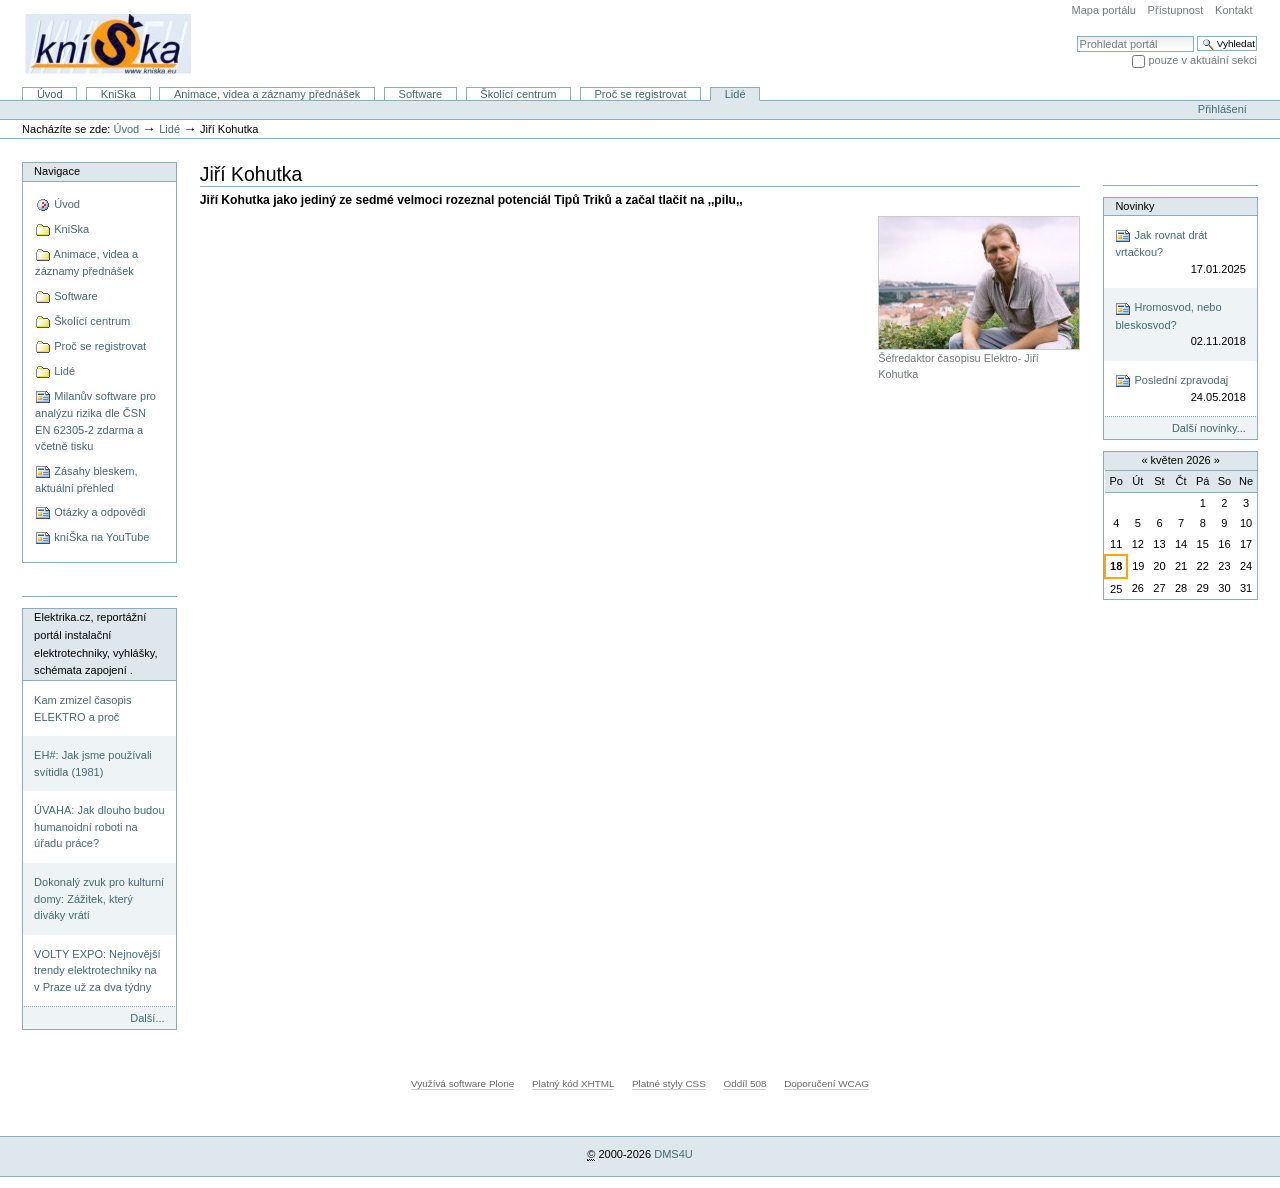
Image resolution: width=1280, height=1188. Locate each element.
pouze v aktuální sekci (1202, 60)
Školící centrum (518, 94)
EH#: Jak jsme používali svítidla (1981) (93, 763)
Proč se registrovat (641, 94)
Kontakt (1233, 10)
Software (421, 94)
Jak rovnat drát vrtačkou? (1180, 252)
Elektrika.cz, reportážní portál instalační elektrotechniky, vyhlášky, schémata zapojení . (95, 643)
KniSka (118, 94)
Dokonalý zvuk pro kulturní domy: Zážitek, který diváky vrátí (99, 898)
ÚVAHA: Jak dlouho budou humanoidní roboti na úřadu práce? (99, 826)
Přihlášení (1222, 109)
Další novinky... (1209, 428)
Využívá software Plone (462, 1083)
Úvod (50, 94)
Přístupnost (1176, 10)
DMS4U (673, 1154)
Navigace (57, 171)
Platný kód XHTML (573, 1083)
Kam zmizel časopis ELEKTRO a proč (82, 708)
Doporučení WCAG (826, 1083)
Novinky (1134, 206)
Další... (147, 1018)
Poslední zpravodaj (1180, 389)
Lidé (735, 94)
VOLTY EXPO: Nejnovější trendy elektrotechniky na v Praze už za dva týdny (97, 970)
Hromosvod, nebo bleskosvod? (1180, 325)
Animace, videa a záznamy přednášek (267, 94)
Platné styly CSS (669, 1083)
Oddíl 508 (744, 1083)
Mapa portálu (1104, 10)
